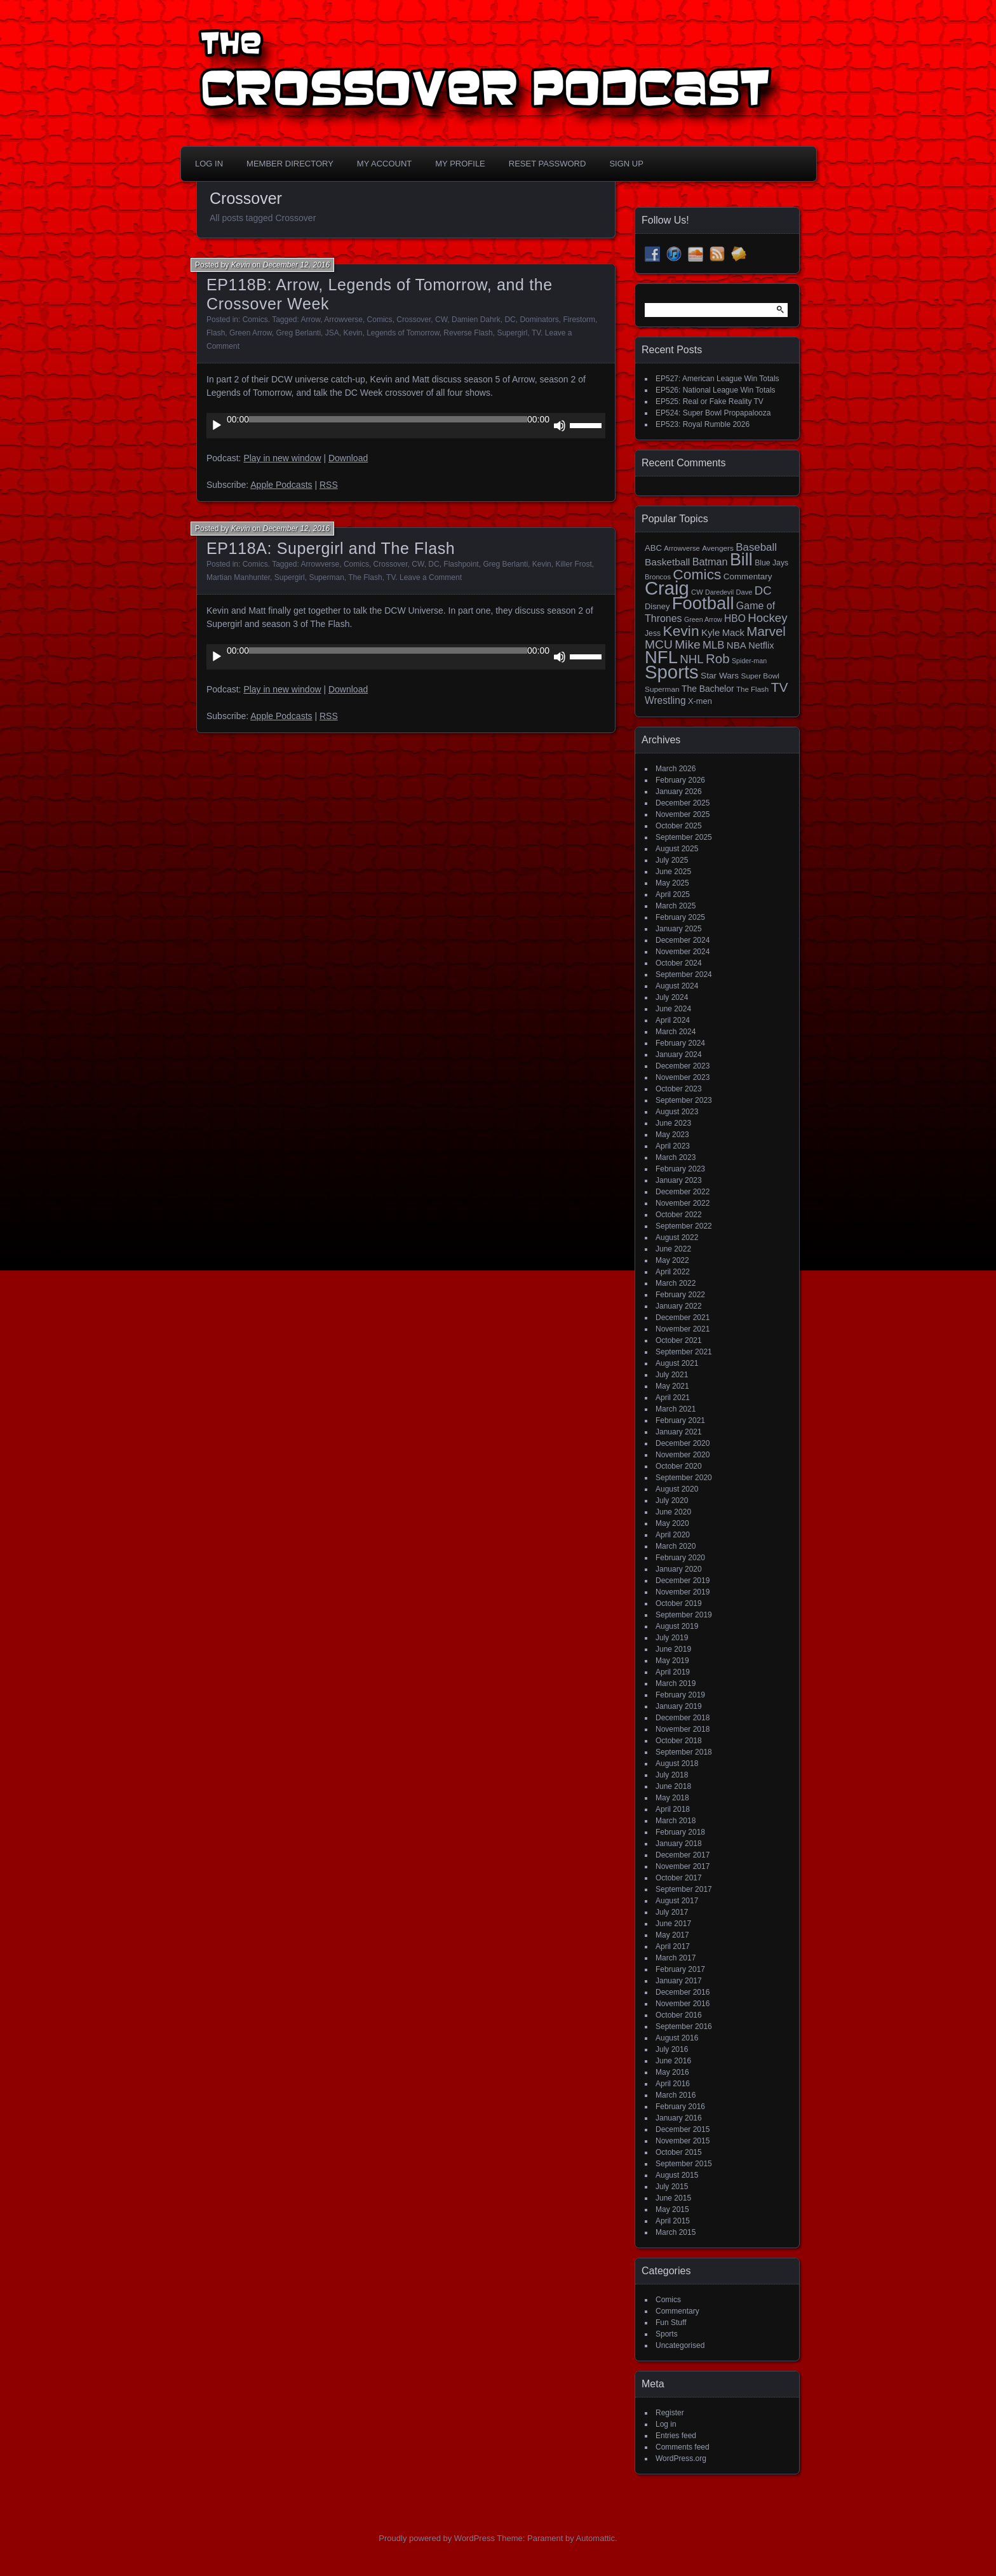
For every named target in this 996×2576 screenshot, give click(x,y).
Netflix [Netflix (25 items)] (761, 645)
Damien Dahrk (476, 319)
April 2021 (673, 1397)
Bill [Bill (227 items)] (741, 559)
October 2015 (679, 2152)
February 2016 (680, 2106)
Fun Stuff (671, 2322)
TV (536, 332)
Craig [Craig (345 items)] (667, 588)
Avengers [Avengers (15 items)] (718, 548)
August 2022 (677, 1237)
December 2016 (683, 1992)
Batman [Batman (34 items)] (710, 561)
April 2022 (673, 1271)
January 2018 (679, 1843)
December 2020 (683, 1443)
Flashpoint (460, 564)
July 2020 (672, 1500)
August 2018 (677, 1763)
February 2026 (680, 780)
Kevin (240, 264)
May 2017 (672, 1935)
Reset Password (547, 163)
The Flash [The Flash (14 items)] (752, 689)
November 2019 (683, 1592)
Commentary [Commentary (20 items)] (747, 576)
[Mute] (559, 425)
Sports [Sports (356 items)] (672, 671)
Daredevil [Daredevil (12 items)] (719, 592)
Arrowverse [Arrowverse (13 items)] (682, 548)
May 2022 (672, 1260)
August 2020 (677, 1489)
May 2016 (672, 2072)
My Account (384, 163)
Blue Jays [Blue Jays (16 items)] (771, 562)
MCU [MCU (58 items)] (659, 644)
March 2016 (676, 2095)
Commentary (677, 2311)
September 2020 (684, 1477)
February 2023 (680, 1168)
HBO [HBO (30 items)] (735, 618)
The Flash (365, 577)
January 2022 (679, 1306)
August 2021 (677, 1363)
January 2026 (679, 791)
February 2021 (680, 1420)
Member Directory (289, 163)
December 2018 (683, 1717)
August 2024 (677, 985)
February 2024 (680, 1043)
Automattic (595, 2538)
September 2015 (684, 2163)
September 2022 (684, 1226)
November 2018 (683, 1729)
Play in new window (282, 458)
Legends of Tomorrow (403, 332)
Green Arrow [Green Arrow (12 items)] (703, 619)
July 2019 (672, 1637)
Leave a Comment (431, 577)
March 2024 (676, 1031)
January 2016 (679, 2118)
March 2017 (676, 1957)
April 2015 (673, 2220)
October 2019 (679, 1603)
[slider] (388, 419)
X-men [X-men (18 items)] (700, 701)
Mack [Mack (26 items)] (733, 633)
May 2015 (672, 2209)
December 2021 (683, 1317)
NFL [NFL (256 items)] (661, 657)
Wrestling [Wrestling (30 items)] (665, 700)
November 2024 (683, 951)
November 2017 (683, 1866)
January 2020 (679, 1569)
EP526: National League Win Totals (716, 390)
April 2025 (673, 894)
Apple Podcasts (281, 485)
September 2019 (684, 1614)
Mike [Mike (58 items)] (688, 644)
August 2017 (677, 1900)
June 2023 (673, 1123)
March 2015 (676, 2232)
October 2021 (679, 1340)
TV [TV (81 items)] (779, 687)
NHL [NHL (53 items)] (691, 659)
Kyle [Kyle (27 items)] (710, 632)
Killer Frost (573, 564)
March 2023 (676, 1157)
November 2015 (683, 2140)
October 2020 (679, 1466)
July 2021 (672, 1374)
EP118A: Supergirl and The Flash (330, 548)
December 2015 (683, 2129)
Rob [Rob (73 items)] (718, 658)
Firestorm (579, 319)
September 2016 (684, 2026)
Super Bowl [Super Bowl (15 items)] (760, 675)
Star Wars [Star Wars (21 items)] (720, 675)
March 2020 (676, 1546)
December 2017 (683, 1855)
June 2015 (673, 2198)
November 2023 (683, 1077)
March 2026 (676, 768)
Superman (326, 577)
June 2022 (673, 1248)
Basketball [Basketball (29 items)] (667, 561)
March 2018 (676, 1820)
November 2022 (683, 1203)
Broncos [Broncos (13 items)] (658, 577)
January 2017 (679, 1980)
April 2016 (673, 2083)
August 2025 (677, 848)
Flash (215, 332)
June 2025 (673, 871)
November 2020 (683, 1454)
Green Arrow (250, 332)
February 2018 (680, 1832)
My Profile (460, 163)
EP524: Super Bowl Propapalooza (713, 412)
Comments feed (683, 2447)
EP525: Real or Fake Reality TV (710, 401)
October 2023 (679, 1088)
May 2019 (672, 1660)
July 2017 (672, 1912)
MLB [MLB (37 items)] (713, 645)
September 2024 (684, 974)
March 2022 (676, 1283)
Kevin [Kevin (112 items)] (681, 631)
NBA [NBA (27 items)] (736, 645)
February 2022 (680, 1294)
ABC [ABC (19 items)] (653, 548)
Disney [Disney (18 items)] (657, 606)
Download (348, 458)
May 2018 (672, 1797)
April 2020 (673, 1534)
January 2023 (679, 1180)
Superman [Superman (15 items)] (662, 689)
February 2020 (680, 1557)
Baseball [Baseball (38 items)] (756, 547)
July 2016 (672, 2049)
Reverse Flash (467, 332)
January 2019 (679, 1706)
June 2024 (673, 1008)
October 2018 (679, 1740)
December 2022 (683, 1191)
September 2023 (684, 1100)
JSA (332, 332)
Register (670, 2412)
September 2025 (684, 837)
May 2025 (672, 883)
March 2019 (676, 1683)
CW (441, 319)
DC (509, 319)
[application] (405, 425)
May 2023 (672, 1134)
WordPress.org (681, 2458)
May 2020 (672, 1523)
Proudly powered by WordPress (437, 2538)
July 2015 (672, 2186)
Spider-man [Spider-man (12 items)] (749, 660)
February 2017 (680, 1969)
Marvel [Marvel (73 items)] (766, 631)
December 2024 (683, 940)
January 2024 (679, 1054)
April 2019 (673, 1672)
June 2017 (673, 1923)
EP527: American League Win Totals (717, 378)
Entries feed (676, 2435)
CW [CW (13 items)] (697, 592)
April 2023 (673, 1146)
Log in (666, 2424)
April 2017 (673, 1946)
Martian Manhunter (238, 577)
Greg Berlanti (298, 332)
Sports (667, 2334)
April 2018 (673, 1809)
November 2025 (683, 814)
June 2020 (673, 1511)
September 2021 (684, 1351)
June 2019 (673, 1649)
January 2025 (679, 928)
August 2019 (677, 1626)
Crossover (413, 319)
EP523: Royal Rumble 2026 (703, 424)
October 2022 (679, 1214)
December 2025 (683, 803)
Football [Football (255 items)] (703, 603)
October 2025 (679, 825)
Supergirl (512, 332)
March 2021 (676, 1409)
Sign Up (626, 163)
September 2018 (684, 1752)
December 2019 (683, 1580)
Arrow (311, 319)
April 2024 (673, 1020)
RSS (329, 485)
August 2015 (677, 2175)
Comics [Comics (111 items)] (697, 574)
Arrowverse (343, 319)
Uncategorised (680, 2345)
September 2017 (684, 1889)
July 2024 (672, 997)
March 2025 (676, 905)
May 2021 (672, 1386)
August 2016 (677, 2037)
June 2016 (673, 2060)
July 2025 (672, 860)
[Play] (216, 425)
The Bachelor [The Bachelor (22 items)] (708, 689)
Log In (209, 163)
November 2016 (683, 2003)
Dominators (539, 319)
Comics (255, 319)
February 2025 (680, 917)
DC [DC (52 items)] (763, 590)
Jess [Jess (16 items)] (653, 633)
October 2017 (679, 1877)
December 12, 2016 (296, 264)
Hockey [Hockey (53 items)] (767, 617)
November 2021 (683, 1329)
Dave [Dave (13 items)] (744, 592)
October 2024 (679, 963)
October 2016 (679, 2015)
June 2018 (673, 1786)
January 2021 (679, 1431)
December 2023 (683, 1066)
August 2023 (677, 1111)
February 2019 (680, 1694)
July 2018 (672, 1774)
